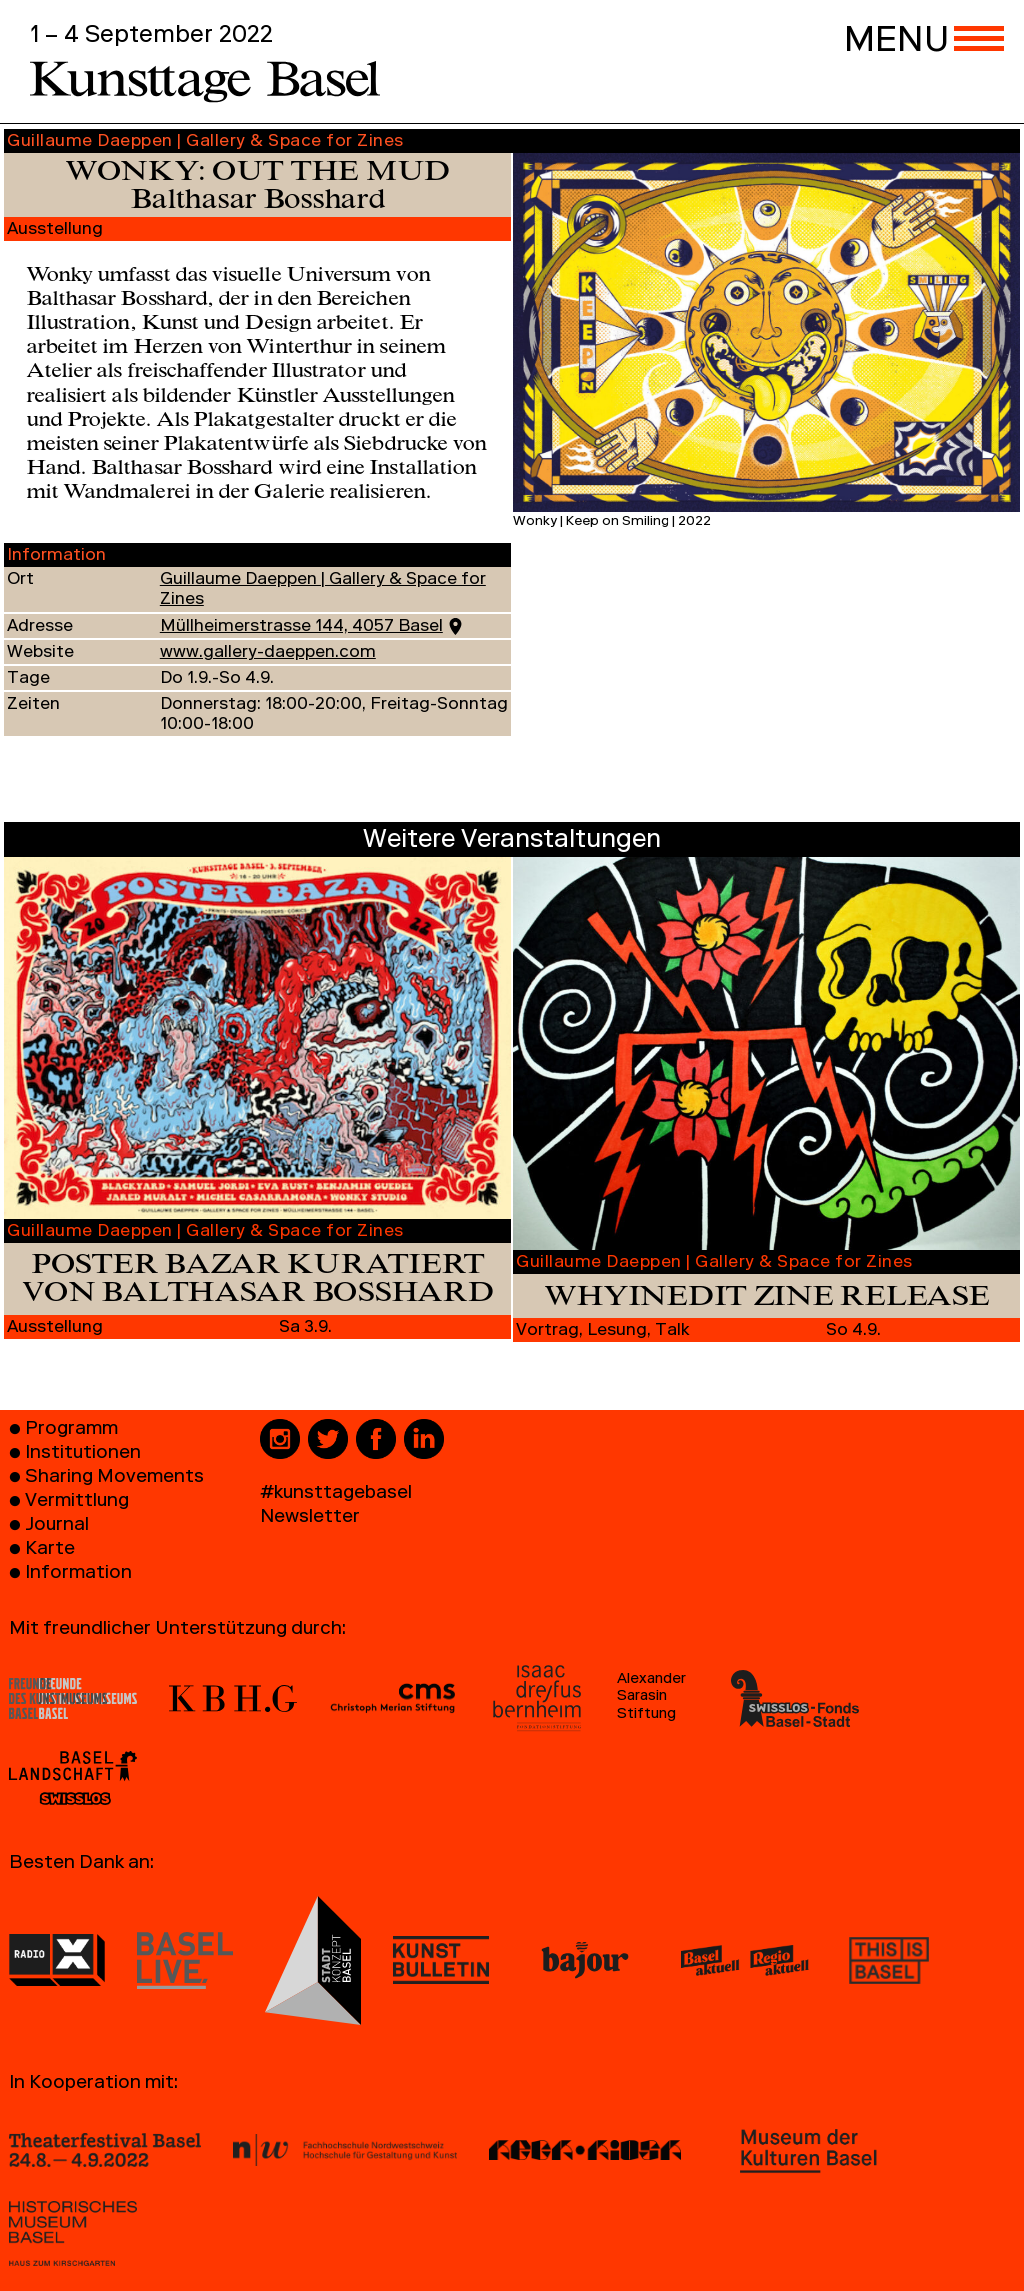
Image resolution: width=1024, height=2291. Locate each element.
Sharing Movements (114, 1478)
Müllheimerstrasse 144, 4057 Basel (301, 627)
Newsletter (310, 1518)
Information (78, 1574)
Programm (71, 1430)
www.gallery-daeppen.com (268, 653)
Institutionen (83, 1454)
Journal (57, 1526)
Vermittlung (77, 1502)
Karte (50, 1550)
